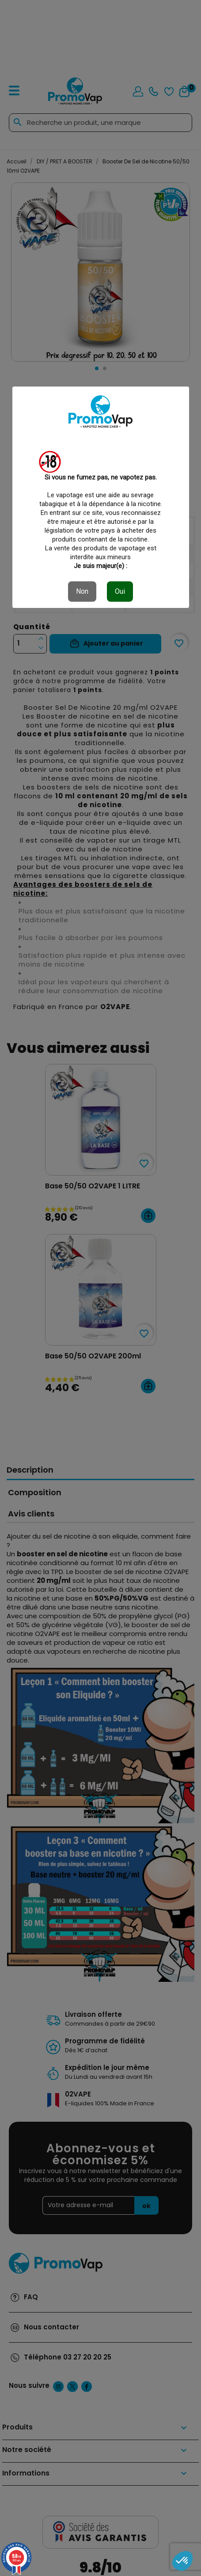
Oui (120, 591)
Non (82, 591)
